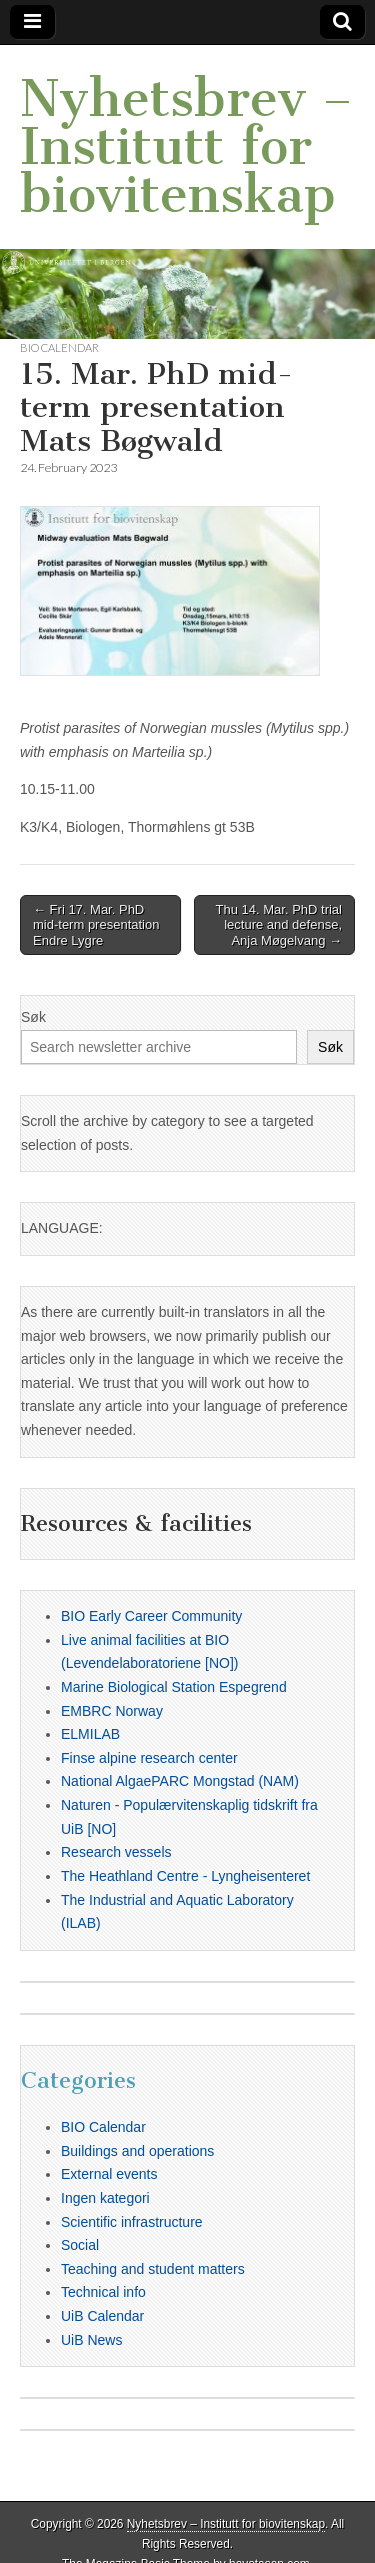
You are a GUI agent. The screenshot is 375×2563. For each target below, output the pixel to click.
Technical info (103, 2292)
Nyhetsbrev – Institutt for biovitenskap (186, 146)
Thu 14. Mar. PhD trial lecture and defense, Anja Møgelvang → (279, 925)
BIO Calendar (59, 347)
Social (80, 2245)
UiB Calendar (102, 2316)
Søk (33, 1017)
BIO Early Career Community (151, 1616)
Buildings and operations (137, 2151)
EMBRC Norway (112, 1711)
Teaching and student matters (153, 2269)
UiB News (91, 2340)
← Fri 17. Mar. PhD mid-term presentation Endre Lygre (96, 925)
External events (109, 2174)
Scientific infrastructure (132, 2222)
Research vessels (116, 1852)
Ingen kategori (105, 2198)
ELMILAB (90, 1734)
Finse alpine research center (149, 1758)
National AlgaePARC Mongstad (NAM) (180, 1781)
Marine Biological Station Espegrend (174, 1687)
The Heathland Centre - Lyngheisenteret (185, 1876)
